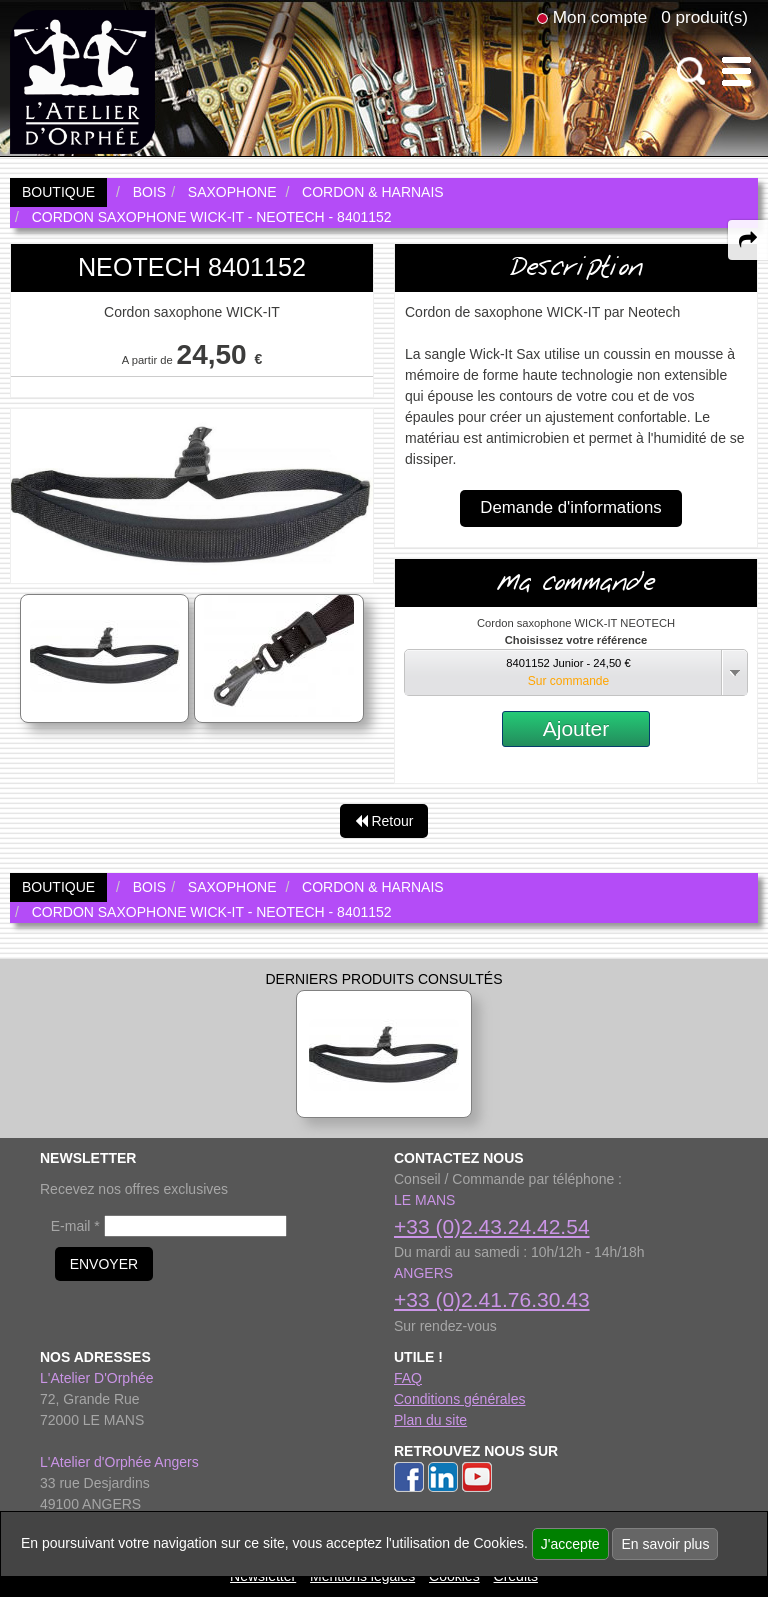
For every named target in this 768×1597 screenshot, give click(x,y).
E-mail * (75, 1226)
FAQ (408, 1378)
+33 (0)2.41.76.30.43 (492, 1299)
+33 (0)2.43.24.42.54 (492, 1226)
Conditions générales (460, 1399)
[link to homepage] (82, 81)
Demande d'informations (570, 507)
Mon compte (600, 17)
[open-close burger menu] (736, 71)
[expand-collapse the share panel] (748, 240)
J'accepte (570, 1544)
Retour (384, 821)
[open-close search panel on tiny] (691, 71)
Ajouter (576, 728)
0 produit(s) (704, 17)
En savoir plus (665, 1544)
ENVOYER (104, 1264)
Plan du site (430, 1420)
